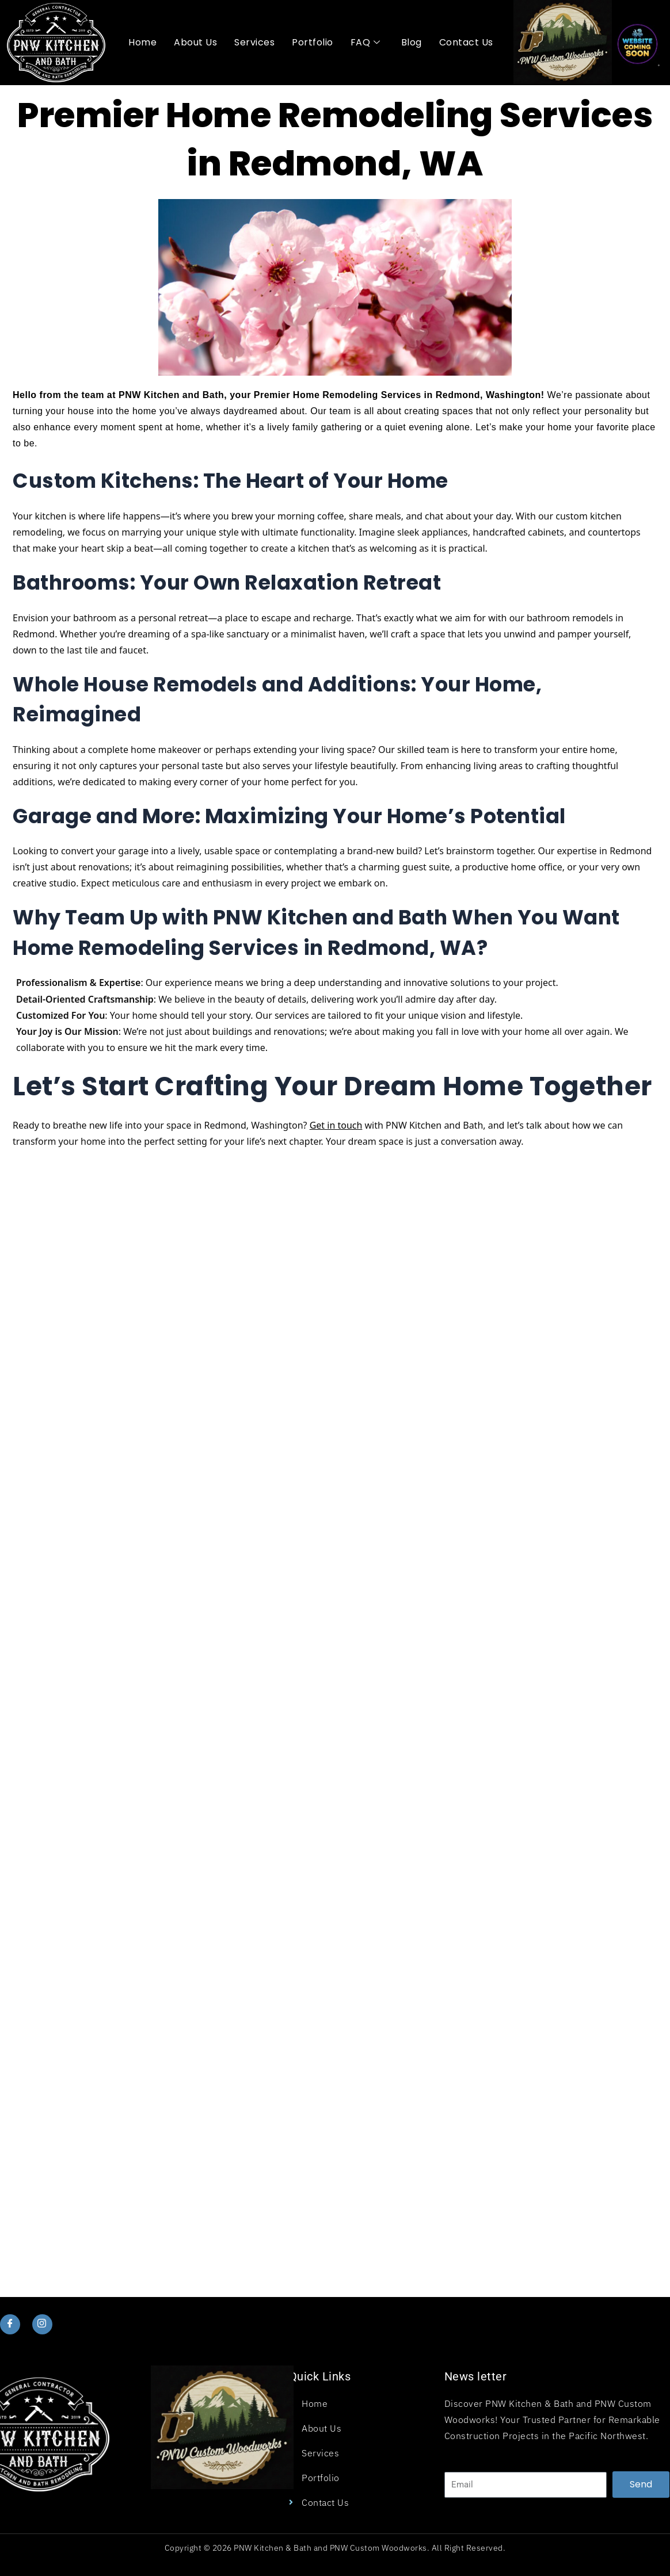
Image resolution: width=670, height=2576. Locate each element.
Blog (411, 42)
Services (254, 42)
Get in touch (336, 1125)
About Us (195, 42)
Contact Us (466, 42)
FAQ (365, 43)
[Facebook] (10, 2324)
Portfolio (312, 42)
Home (142, 42)
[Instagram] (42, 2324)
